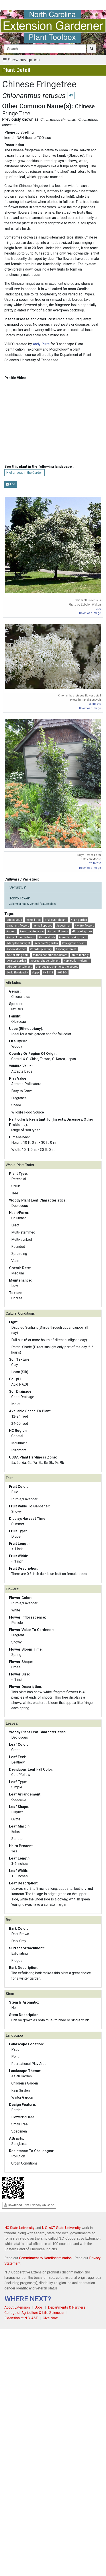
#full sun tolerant (56, 919)
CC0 (98, 608)
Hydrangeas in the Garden (24, 472)
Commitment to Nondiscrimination (45, 2258)
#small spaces (42, 925)
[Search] (45, 48)
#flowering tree (82, 931)
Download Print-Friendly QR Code (29, 2205)
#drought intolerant (19, 966)
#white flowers (84, 925)
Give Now (50, 2318)
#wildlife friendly (17, 972)
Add (10, 484)
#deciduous (14, 919)
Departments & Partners (66, 2307)
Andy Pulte (41, 344)
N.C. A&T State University (61, 2228)
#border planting (41, 949)
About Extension (17, 2307)
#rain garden (79, 919)
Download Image (90, 613)
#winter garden (16, 960)
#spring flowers (57, 931)
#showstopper (16, 949)
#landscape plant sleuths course (57, 966)
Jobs (39, 2307)
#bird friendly (79, 955)
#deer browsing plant (72, 937)
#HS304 (62, 972)
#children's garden (46, 943)
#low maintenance (31, 931)
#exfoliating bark (17, 955)
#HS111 (48, 972)
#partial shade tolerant (45, 960)
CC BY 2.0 (95, 704)
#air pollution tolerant (20, 937)
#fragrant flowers (17, 925)
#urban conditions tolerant (50, 955)
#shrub (11, 931)
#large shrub (47, 937)
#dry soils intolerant (76, 960)
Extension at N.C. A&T (21, 2318)
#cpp (35, 972)
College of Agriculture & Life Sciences (34, 2313)
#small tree (33, 919)
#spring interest (66, 949)
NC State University (19, 2228)
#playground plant (74, 943)
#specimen (63, 925)
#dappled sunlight (18, 943)
